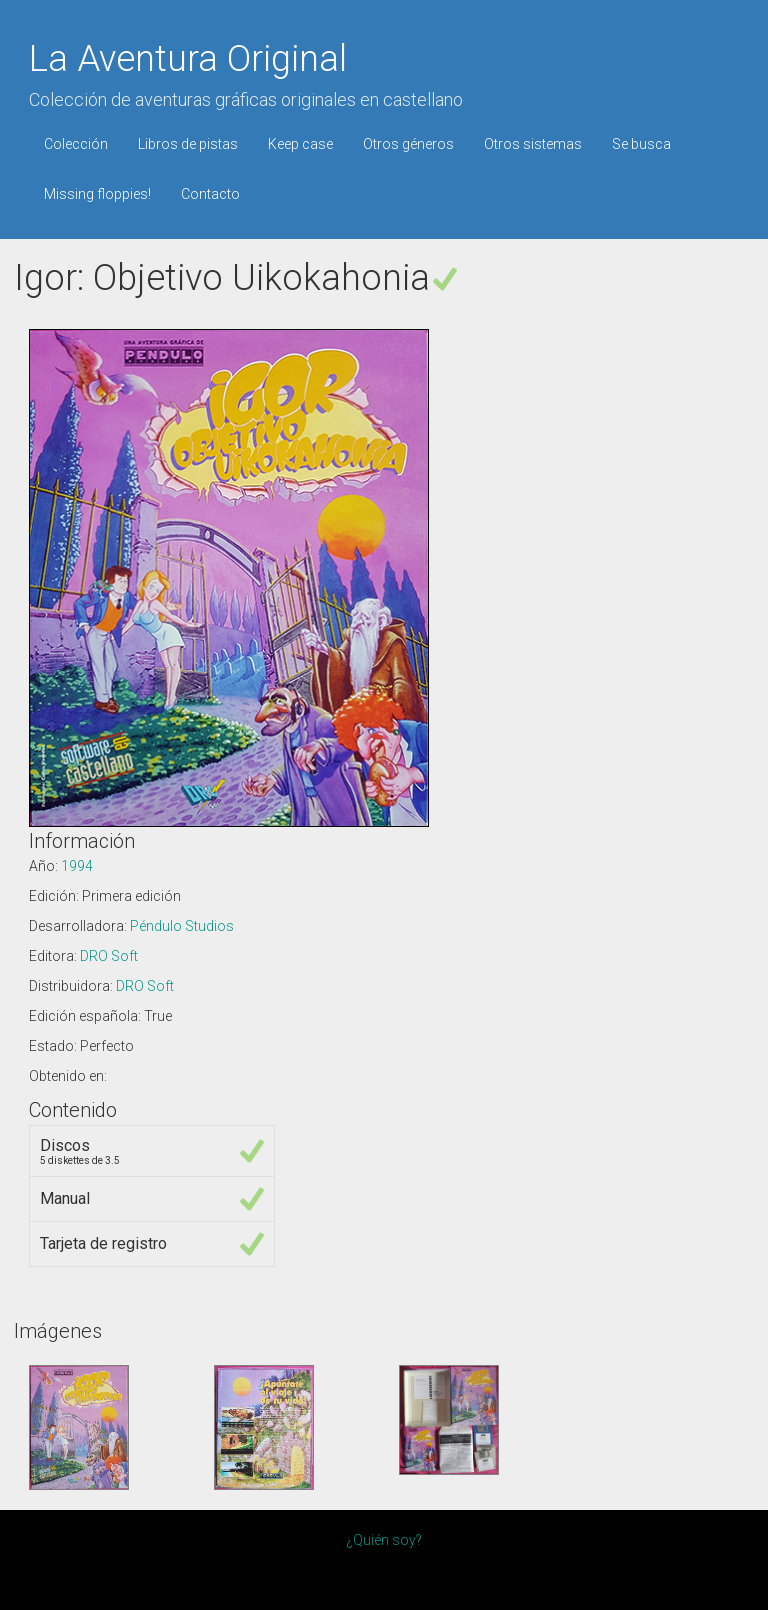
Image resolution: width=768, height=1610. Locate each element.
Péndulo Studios (182, 926)
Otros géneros (408, 144)
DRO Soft (109, 956)
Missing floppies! (97, 194)
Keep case (300, 144)
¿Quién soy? (384, 1540)
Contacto (210, 194)
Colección (76, 144)
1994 (77, 866)
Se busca (641, 144)
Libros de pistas (188, 144)
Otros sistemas (533, 144)
